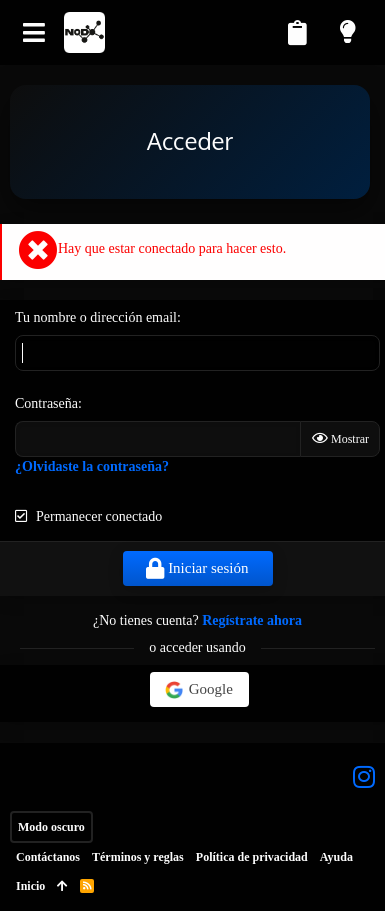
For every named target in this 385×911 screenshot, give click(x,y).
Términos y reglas (138, 857)
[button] (34, 32)
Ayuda (336, 857)
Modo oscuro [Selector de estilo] (51, 827)
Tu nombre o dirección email (96, 317)
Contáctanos (48, 857)
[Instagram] (364, 777)
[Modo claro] (350, 32)
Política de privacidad (252, 857)
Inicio (30, 886)
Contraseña (46, 403)
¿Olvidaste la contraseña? (92, 466)
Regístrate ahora (252, 620)
